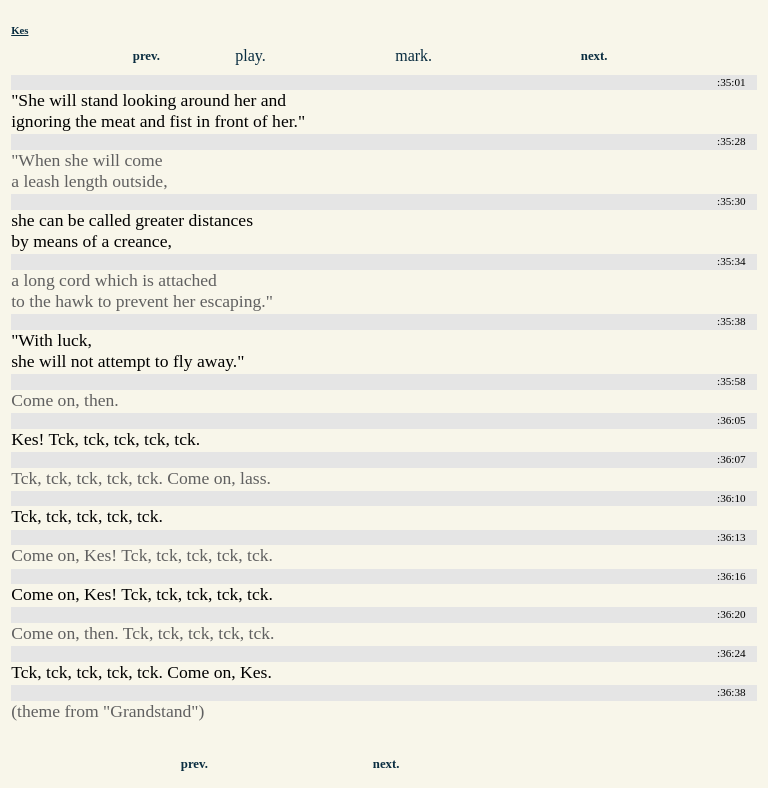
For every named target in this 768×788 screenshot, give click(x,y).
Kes (19, 30)
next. (594, 56)
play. (250, 55)
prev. (146, 56)
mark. (413, 55)
